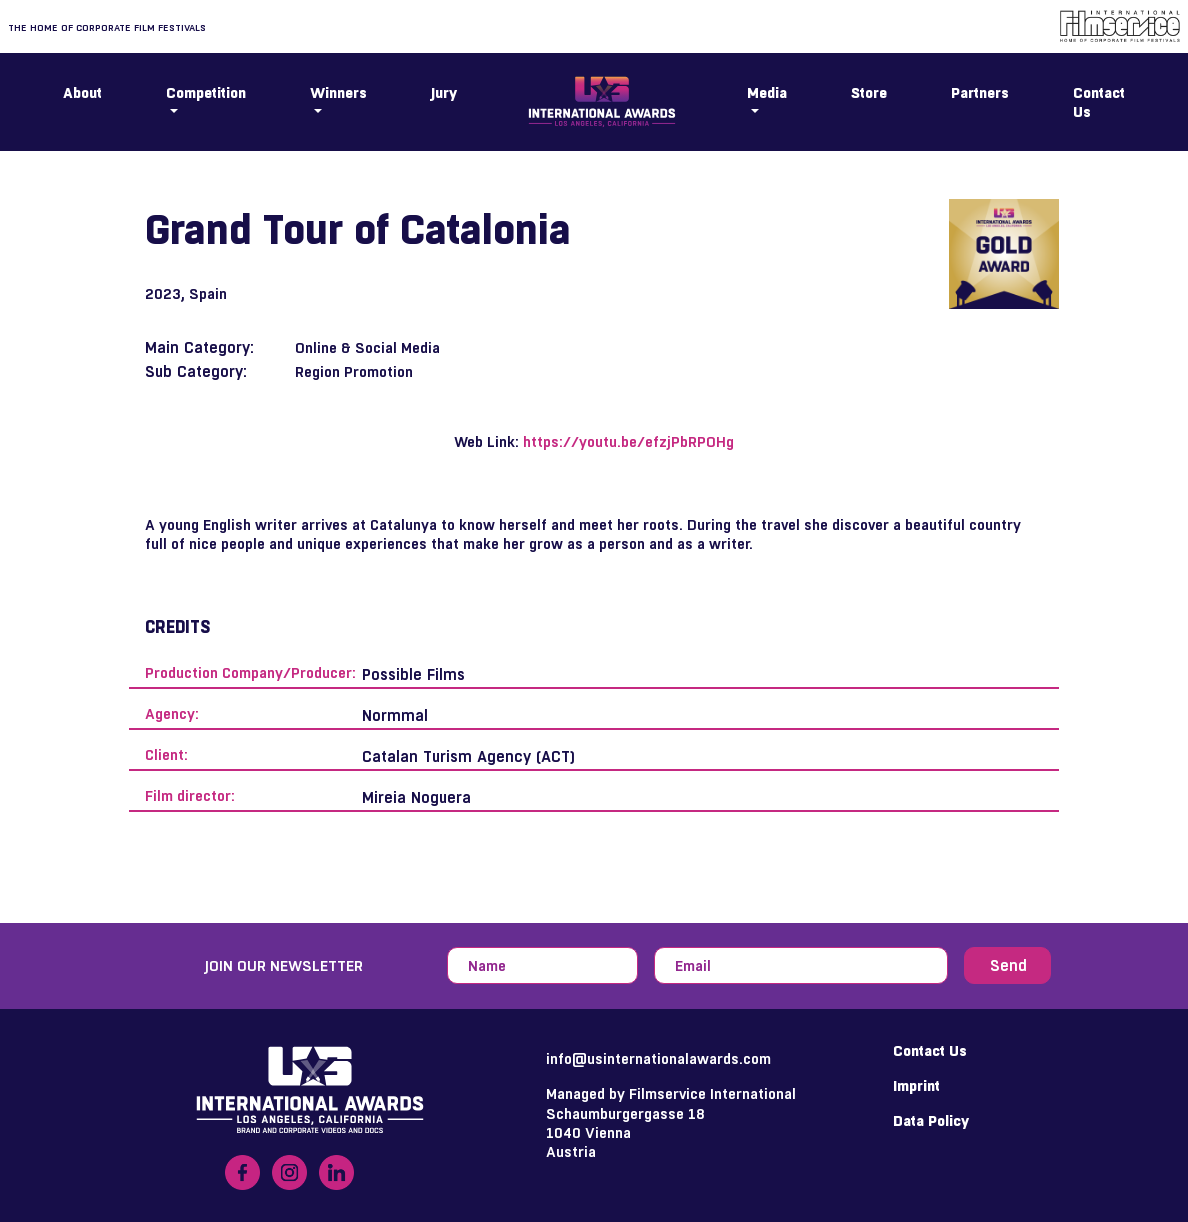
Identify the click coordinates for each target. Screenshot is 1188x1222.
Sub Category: (196, 371)
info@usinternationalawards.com (658, 1058)
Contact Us (1099, 102)
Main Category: (199, 347)
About (82, 92)
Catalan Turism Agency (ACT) (468, 756)
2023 (163, 293)
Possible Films (413, 674)
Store (869, 92)
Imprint (916, 1085)
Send (1008, 965)
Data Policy (931, 1120)
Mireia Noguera (416, 797)
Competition (206, 92)
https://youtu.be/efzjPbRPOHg (628, 441)
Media (767, 92)
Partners (980, 92)
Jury (444, 92)
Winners (338, 92)
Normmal (395, 715)
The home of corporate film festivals (107, 27)
